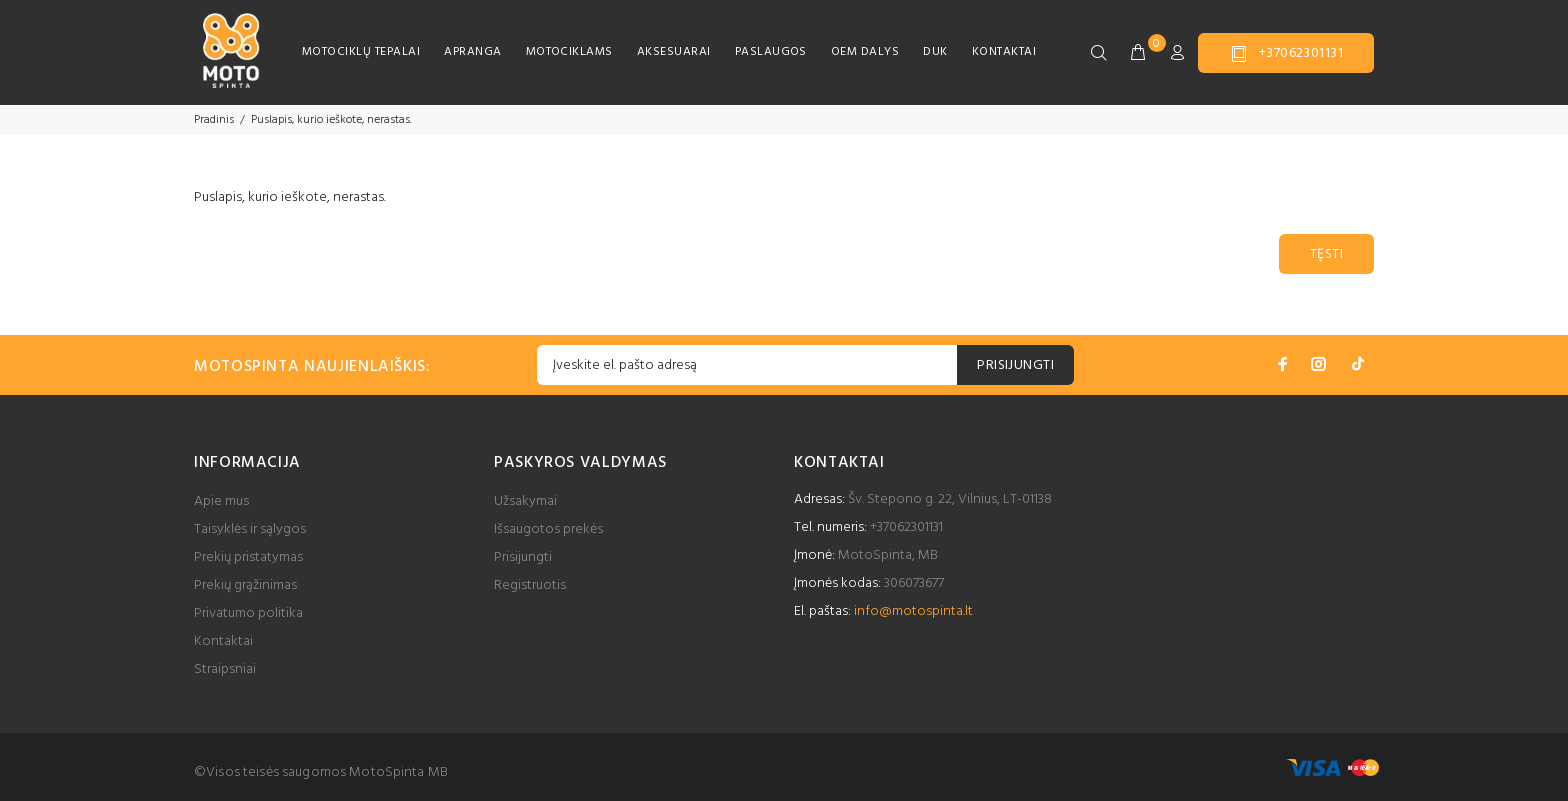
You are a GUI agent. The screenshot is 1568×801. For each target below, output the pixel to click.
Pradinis (214, 120)
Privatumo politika (248, 613)
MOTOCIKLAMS (569, 52)
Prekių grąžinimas (245, 585)
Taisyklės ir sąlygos (250, 529)
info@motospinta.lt (913, 611)
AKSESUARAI (674, 52)
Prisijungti (523, 557)
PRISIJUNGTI (1015, 365)
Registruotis (530, 585)
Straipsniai (225, 669)
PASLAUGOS (771, 52)
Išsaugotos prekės (548, 529)
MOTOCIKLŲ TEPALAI (361, 52)
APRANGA (472, 52)
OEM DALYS (865, 52)
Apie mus (221, 501)
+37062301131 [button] (1286, 53)
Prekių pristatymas (248, 557)
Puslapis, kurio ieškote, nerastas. (331, 120)
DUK (935, 52)
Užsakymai (525, 501)
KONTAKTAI (1004, 52)
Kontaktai (223, 641)
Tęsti (1326, 254)
